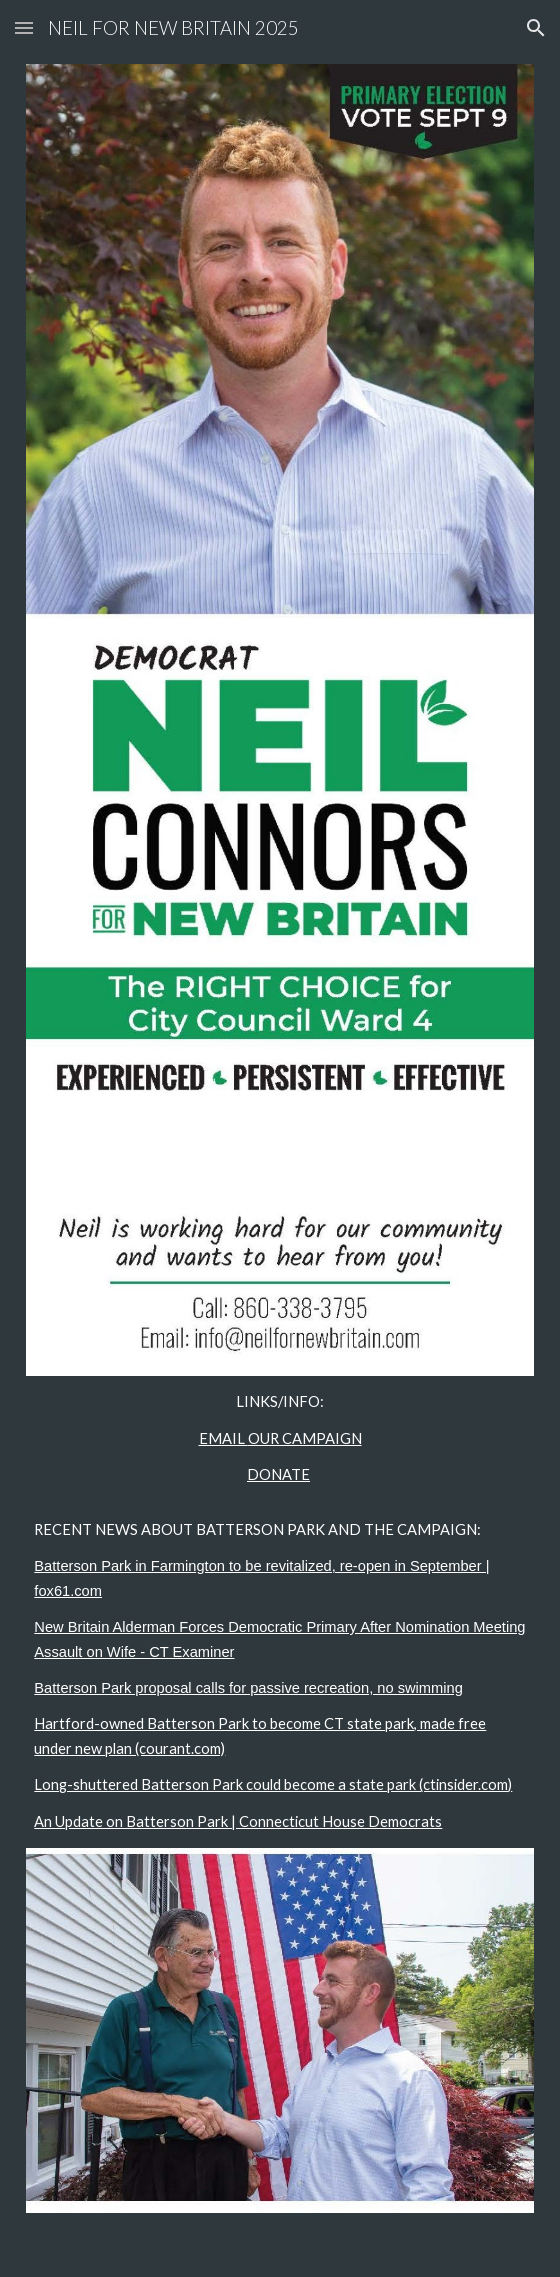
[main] (279, 1612)
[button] (24, 27)
